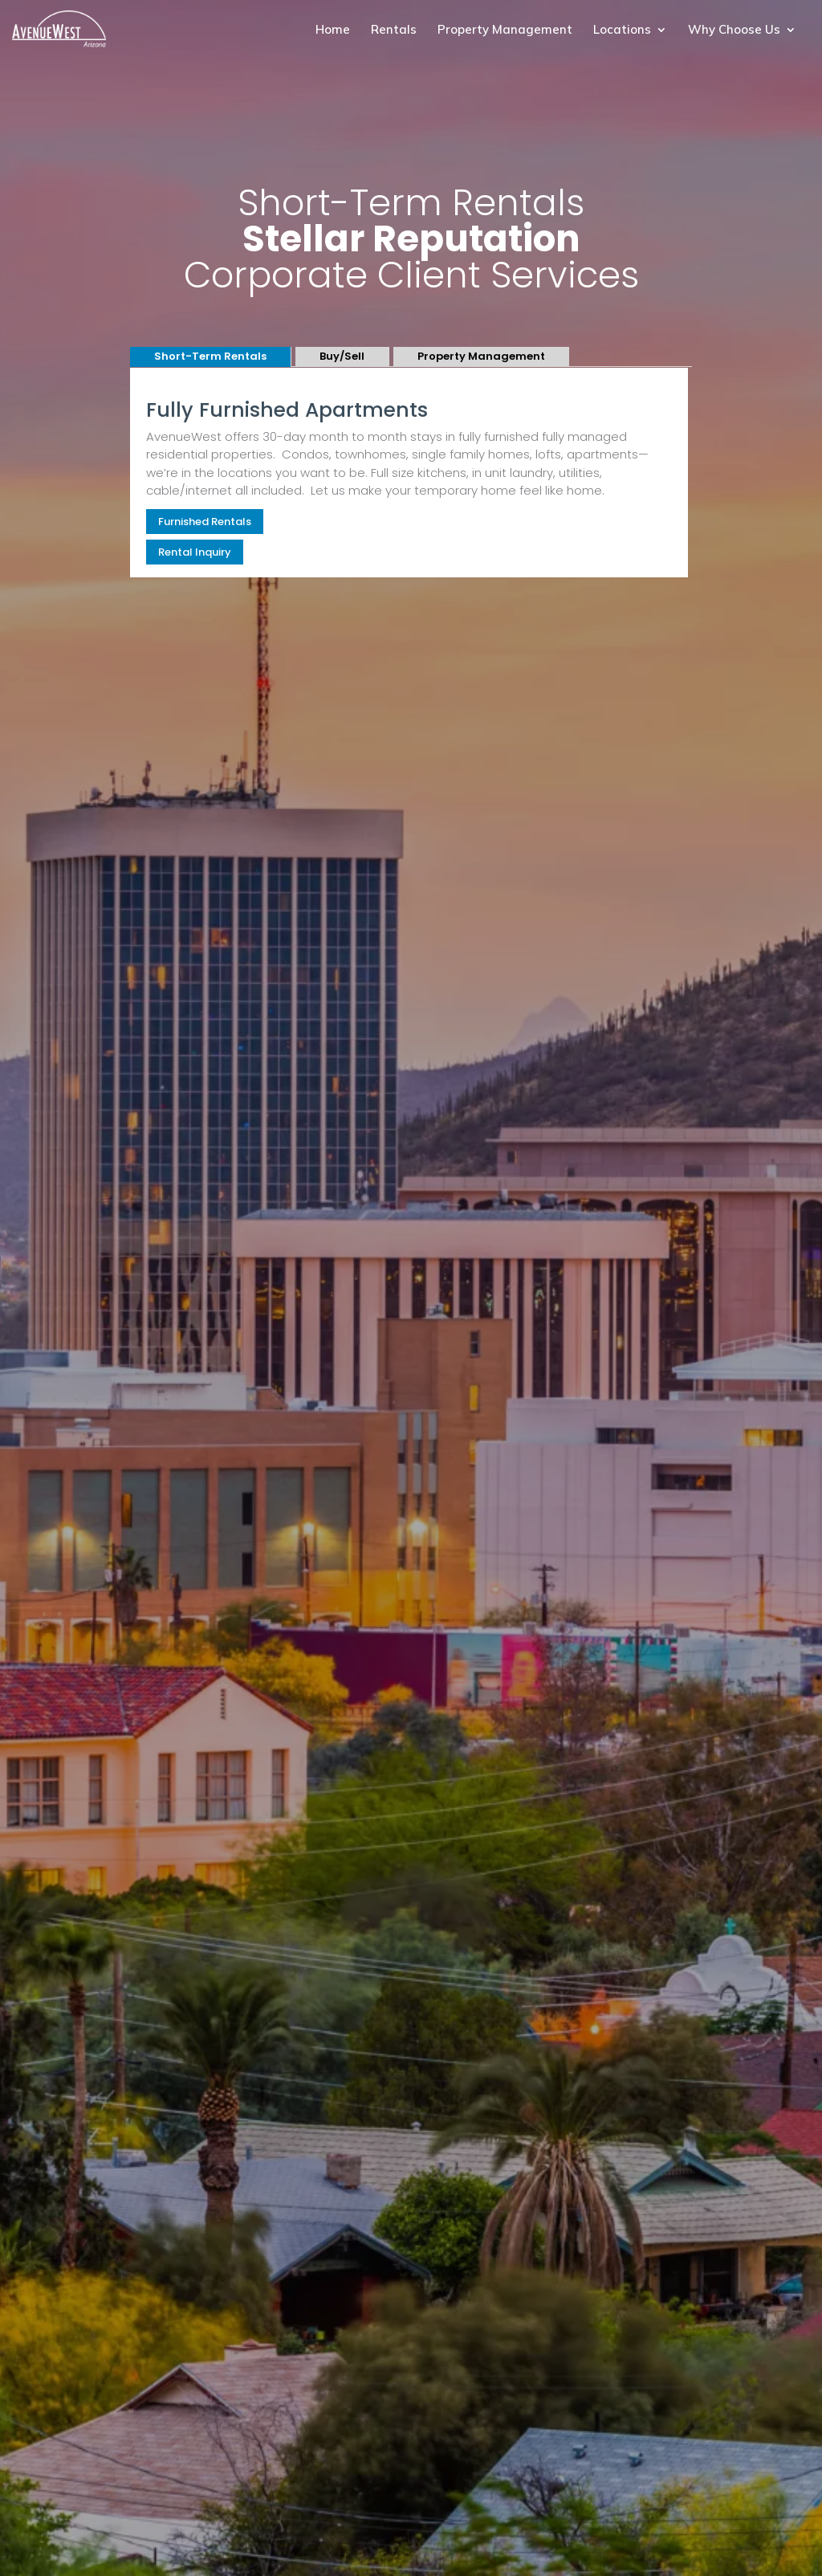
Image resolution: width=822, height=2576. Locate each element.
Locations (622, 30)
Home (332, 30)
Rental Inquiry (194, 552)
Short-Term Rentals (210, 356)
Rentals (394, 30)
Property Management (504, 30)
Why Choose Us (734, 30)
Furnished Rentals (204, 521)
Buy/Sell (341, 356)
